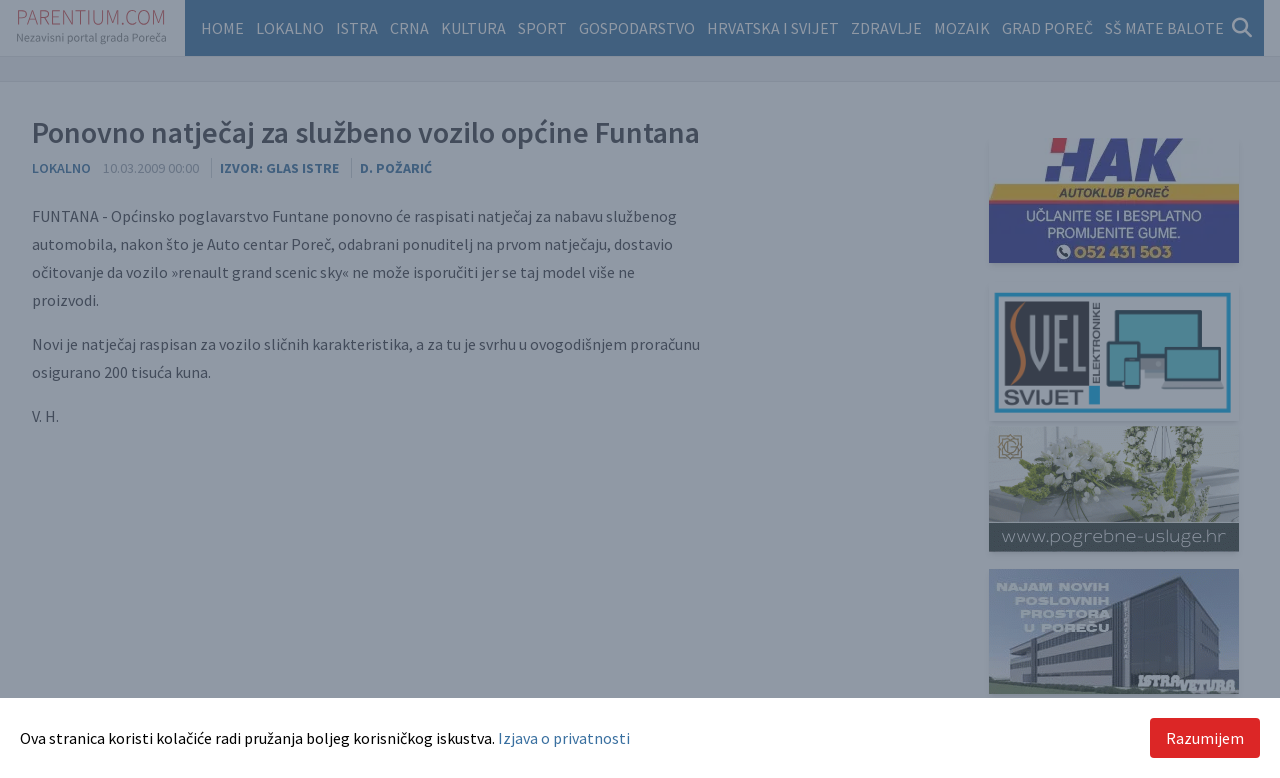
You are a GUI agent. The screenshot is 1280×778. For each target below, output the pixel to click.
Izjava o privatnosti (564, 738)
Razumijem (1205, 738)
